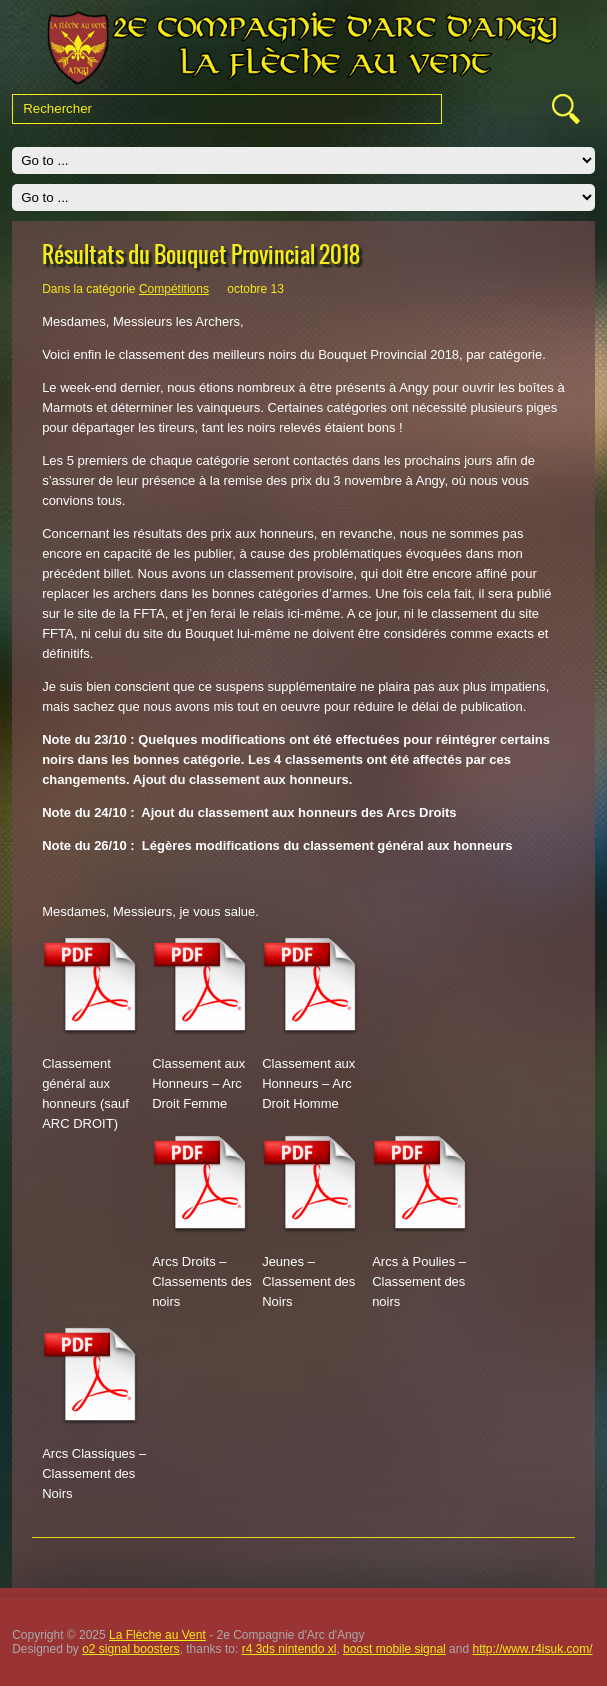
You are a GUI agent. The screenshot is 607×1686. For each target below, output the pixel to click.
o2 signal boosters (130, 1649)
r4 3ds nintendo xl (289, 1649)
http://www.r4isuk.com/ (532, 1649)
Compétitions (174, 289)
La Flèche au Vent (157, 1635)
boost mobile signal (394, 1649)
